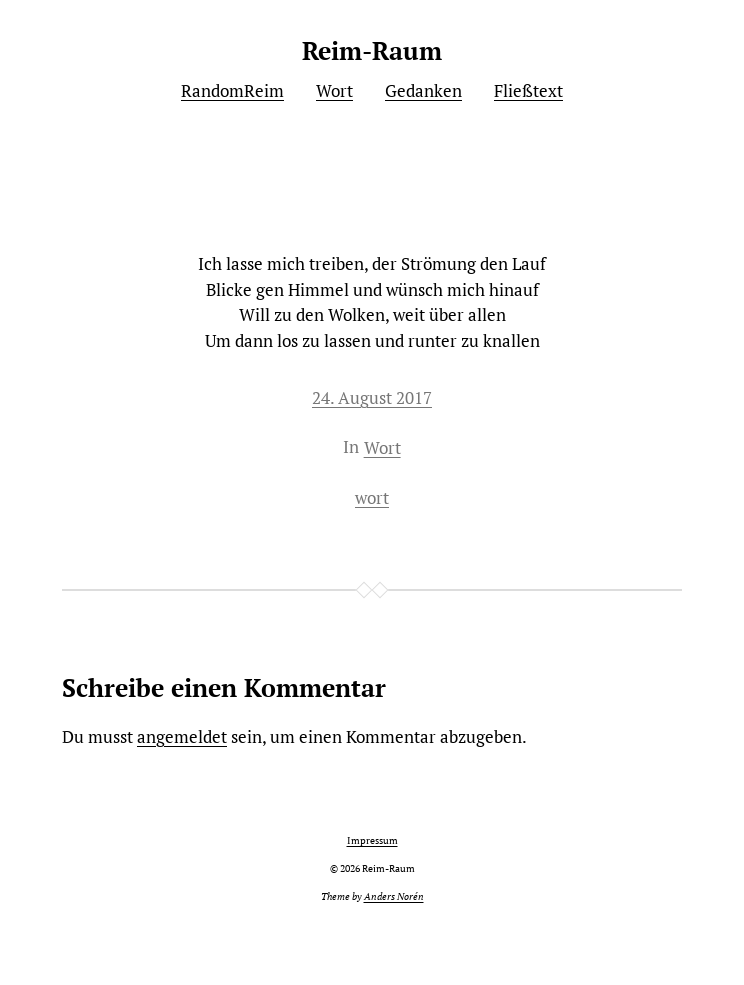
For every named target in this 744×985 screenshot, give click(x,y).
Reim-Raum (372, 50)
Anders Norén (394, 896)
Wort (382, 447)
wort (372, 497)
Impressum (372, 840)
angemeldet (182, 736)
